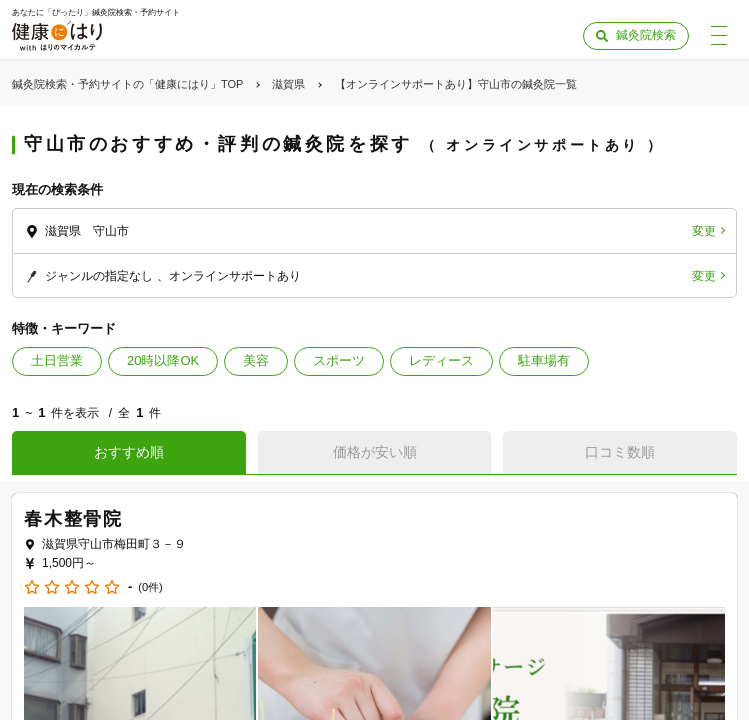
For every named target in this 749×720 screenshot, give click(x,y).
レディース (441, 360)
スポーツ (339, 360)
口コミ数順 (620, 452)
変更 (704, 231)
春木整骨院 (73, 519)
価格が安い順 (375, 452)
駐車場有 (544, 360)
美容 (256, 360)
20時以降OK (163, 360)
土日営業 (57, 360)
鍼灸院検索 (646, 35)
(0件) (150, 587)
